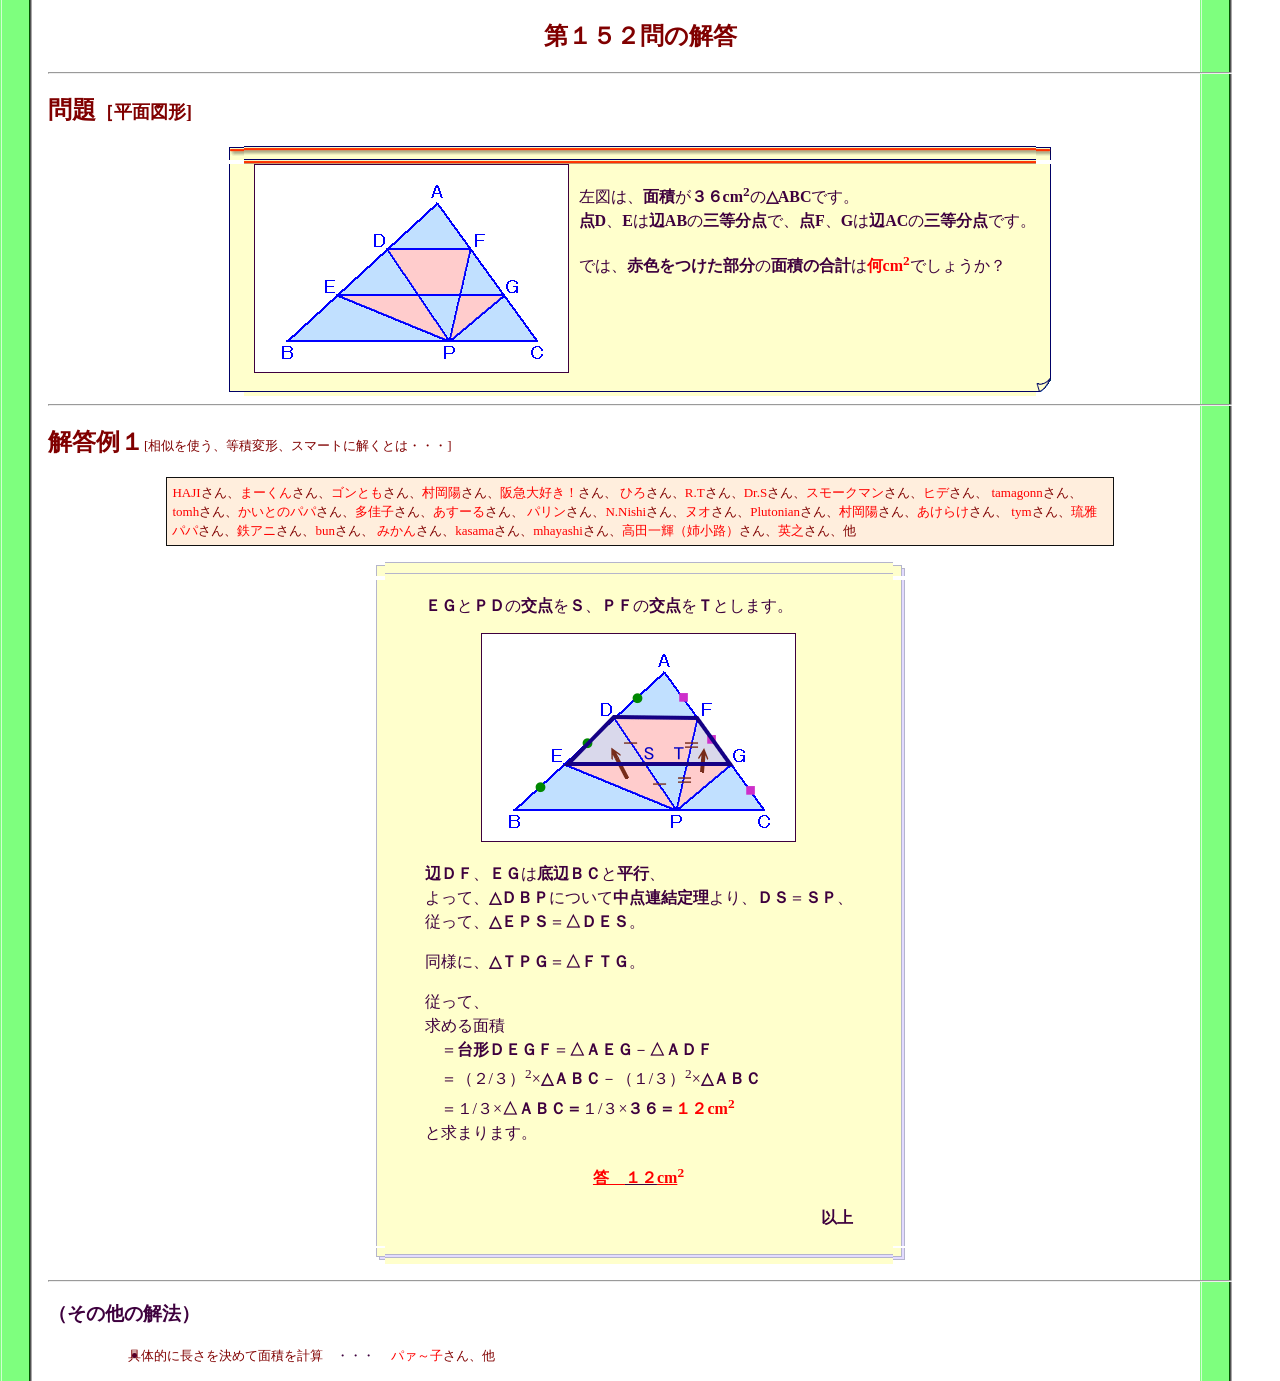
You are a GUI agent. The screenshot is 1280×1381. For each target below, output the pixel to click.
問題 (72, 110)
